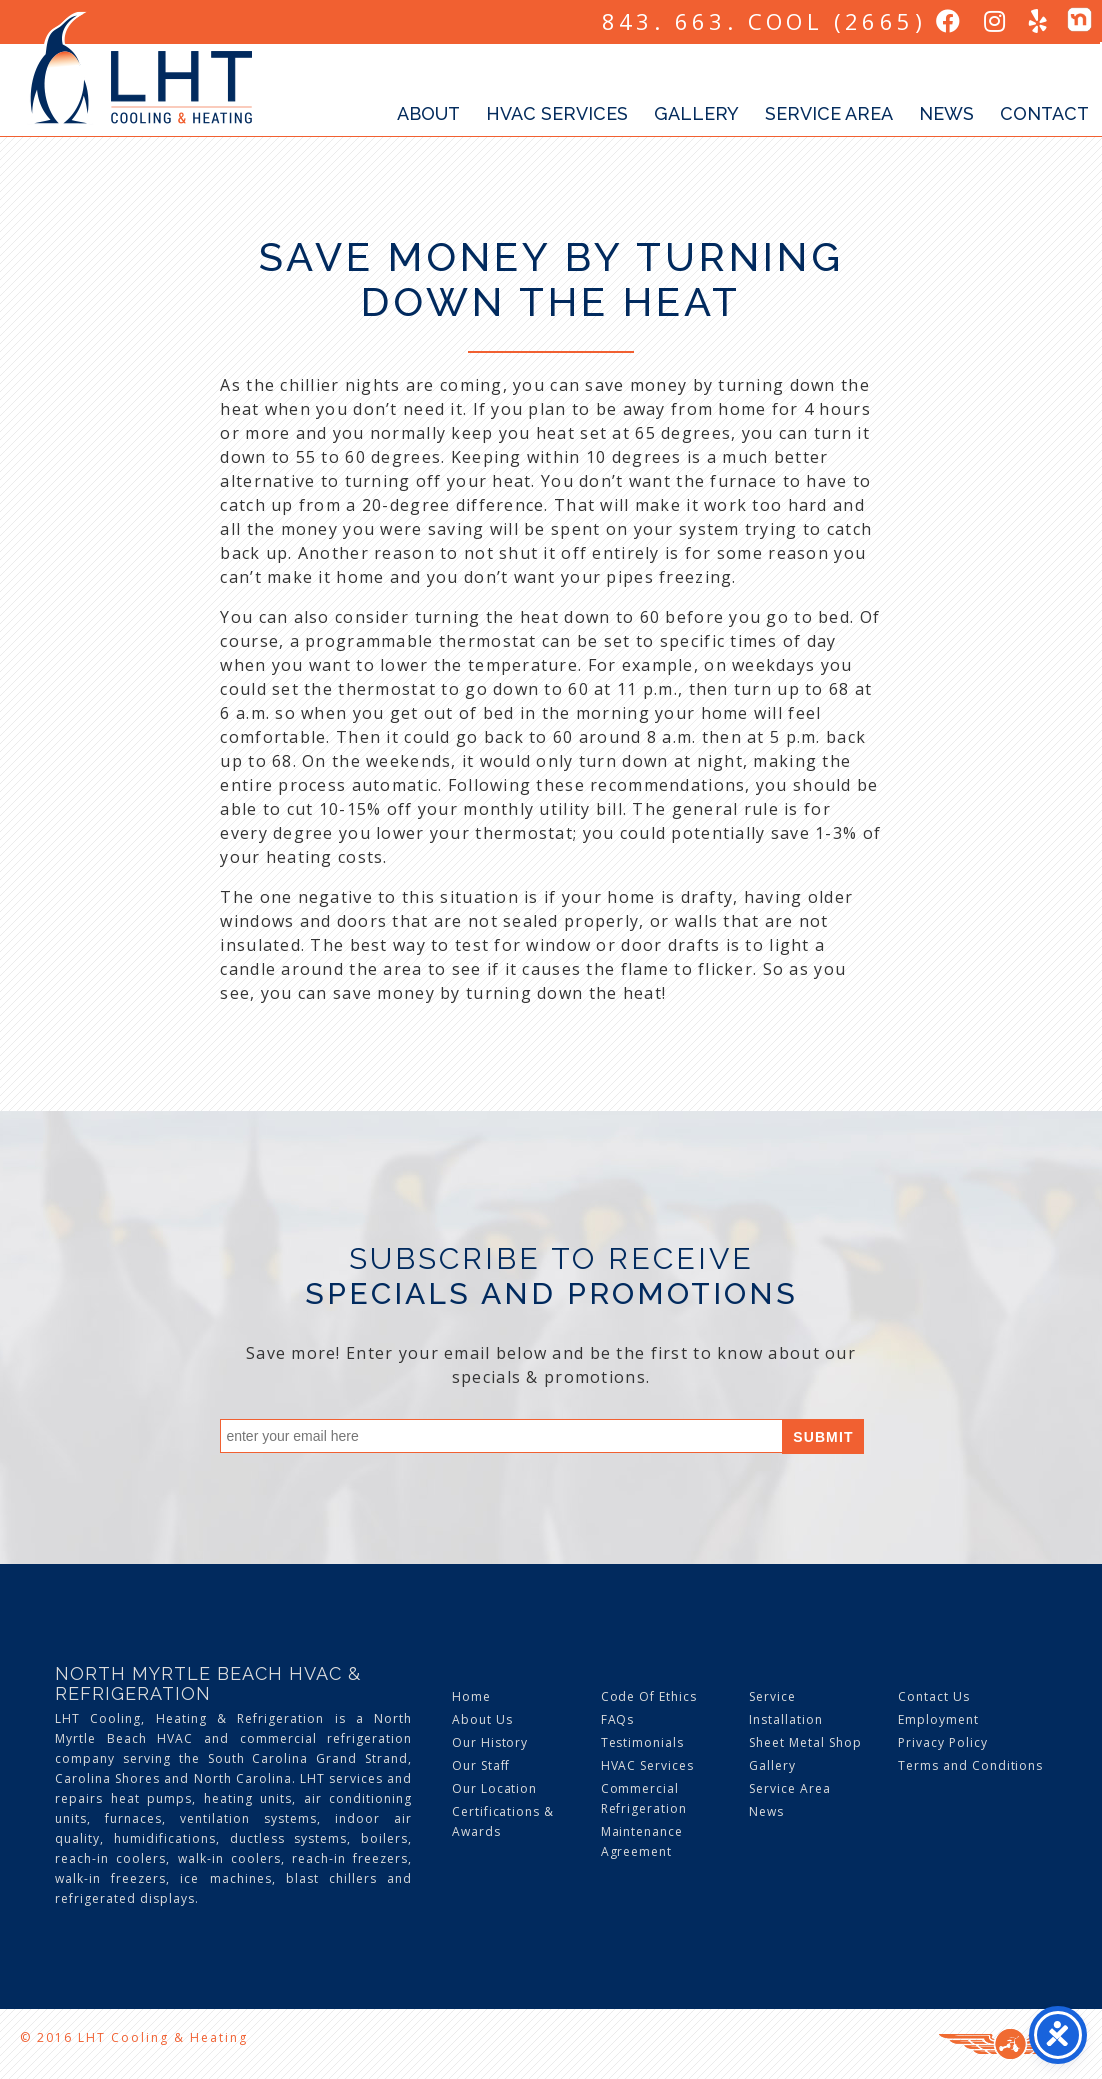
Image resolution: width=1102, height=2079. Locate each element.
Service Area (829, 113)
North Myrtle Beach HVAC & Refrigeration (208, 1683)
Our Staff (481, 1765)
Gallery (696, 113)
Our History (490, 1742)
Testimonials (643, 1742)
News (946, 113)
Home (471, 1696)
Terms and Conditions (970, 1765)
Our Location (495, 1788)
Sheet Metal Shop (805, 1742)
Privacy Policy (942, 1742)
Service (772, 1696)
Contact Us (934, 1696)
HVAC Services (557, 113)
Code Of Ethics (649, 1696)
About (428, 113)
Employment (938, 1719)
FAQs (618, 1719)
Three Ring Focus (1010, 2044)
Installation (786, 1719)
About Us (482, 1719)
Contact (1044, 113)
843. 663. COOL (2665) (764, 21)
